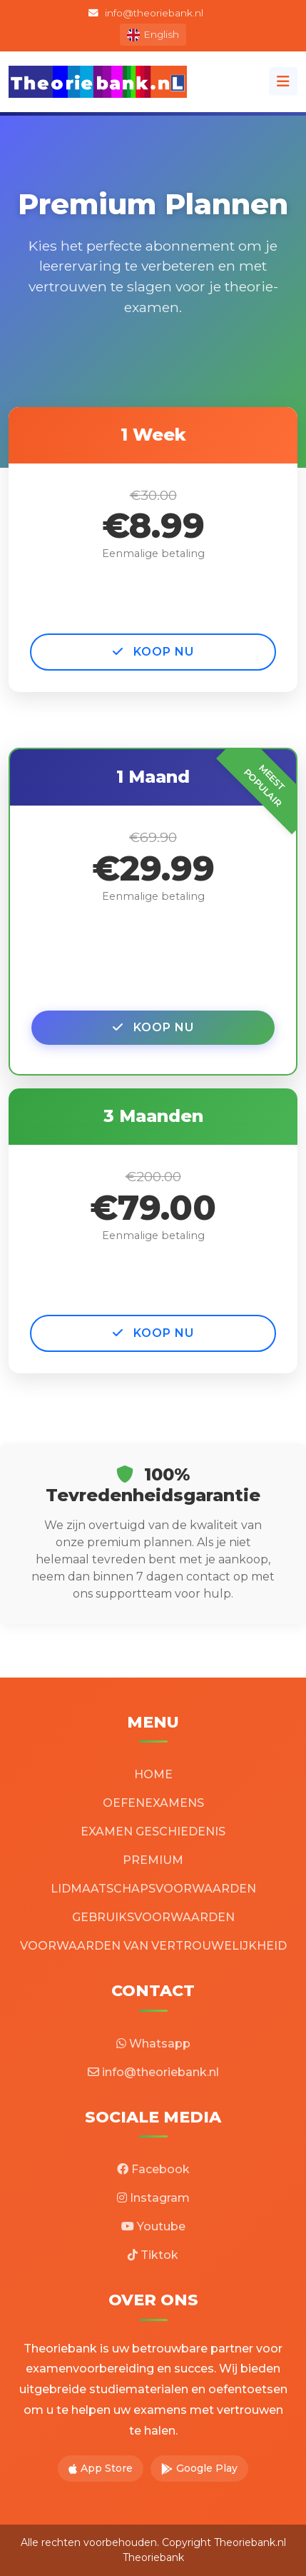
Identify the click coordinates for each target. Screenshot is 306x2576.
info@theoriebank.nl (145, 13)
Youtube (153, 2226)
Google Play (199, 2468)
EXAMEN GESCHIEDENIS (153, 1831)
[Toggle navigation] (283, 81)
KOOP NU (153, 651)
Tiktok (153, 2255)
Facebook (153, 2169)
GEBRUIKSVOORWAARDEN (153, 1917)
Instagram (153, 2198)
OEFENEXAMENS (153, 1803)
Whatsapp (153, 2043)
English (153, 35)
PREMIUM (153, 1860)
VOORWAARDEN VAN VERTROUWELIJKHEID (153, 1946)
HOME (153, 1774)
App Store (100, 2468)
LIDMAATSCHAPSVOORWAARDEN (153, 1888)
